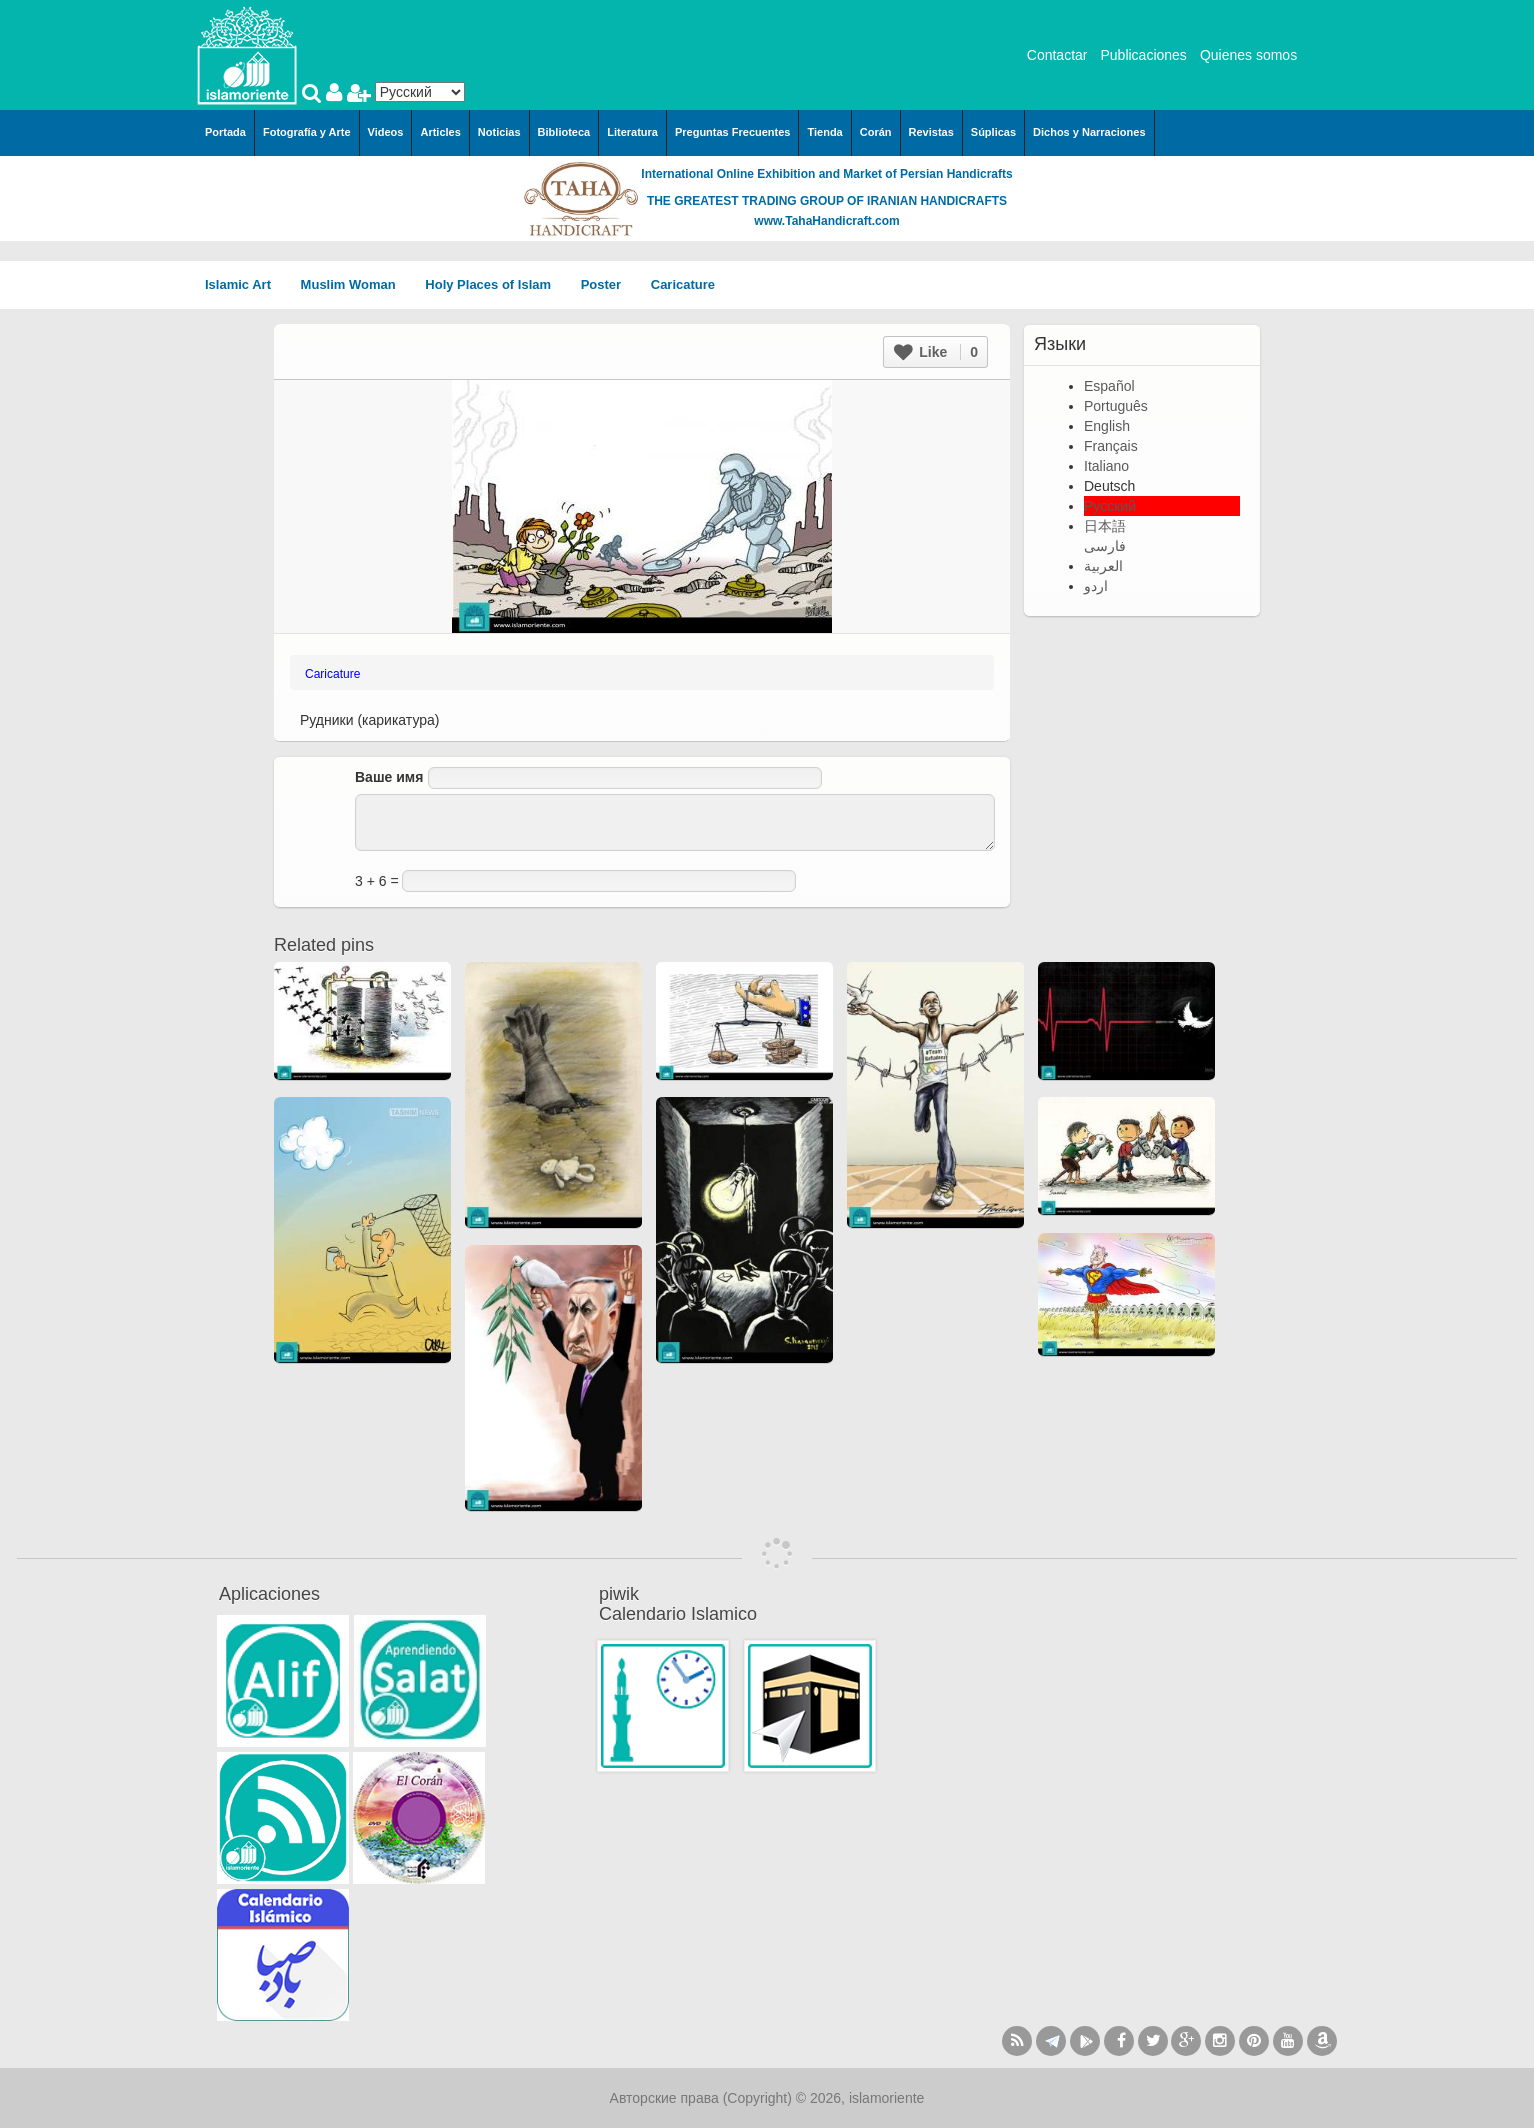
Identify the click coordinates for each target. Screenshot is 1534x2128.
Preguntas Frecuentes (733, 132)
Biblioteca (564, 132)
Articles (440, 132)
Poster (608, 284)
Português (1116, 406)
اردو (1096, 586)
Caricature (683, 284)
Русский (1110, 506)
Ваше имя (389, 777)
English (1107, 426)
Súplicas (993, 132)
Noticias (499, 132)
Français (1111, 446)
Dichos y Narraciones (1089, 132)
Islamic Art (245, 284)
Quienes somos (1248, 55)
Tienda (824, 132)
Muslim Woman (355, 284)
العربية (1103, 566)
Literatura (632, 132)
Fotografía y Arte (307, 132)
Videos (386, 132)
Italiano (1106, 466)
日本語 (1105, 526)
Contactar (1057, 55)
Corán (876, 132)
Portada (225, 132)
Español (1109, 386)
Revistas (931, 132)
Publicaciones (1143, 55)
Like (936, 352)
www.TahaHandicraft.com (826, 221)
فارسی (1105, 546)
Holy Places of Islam (494, 284)
